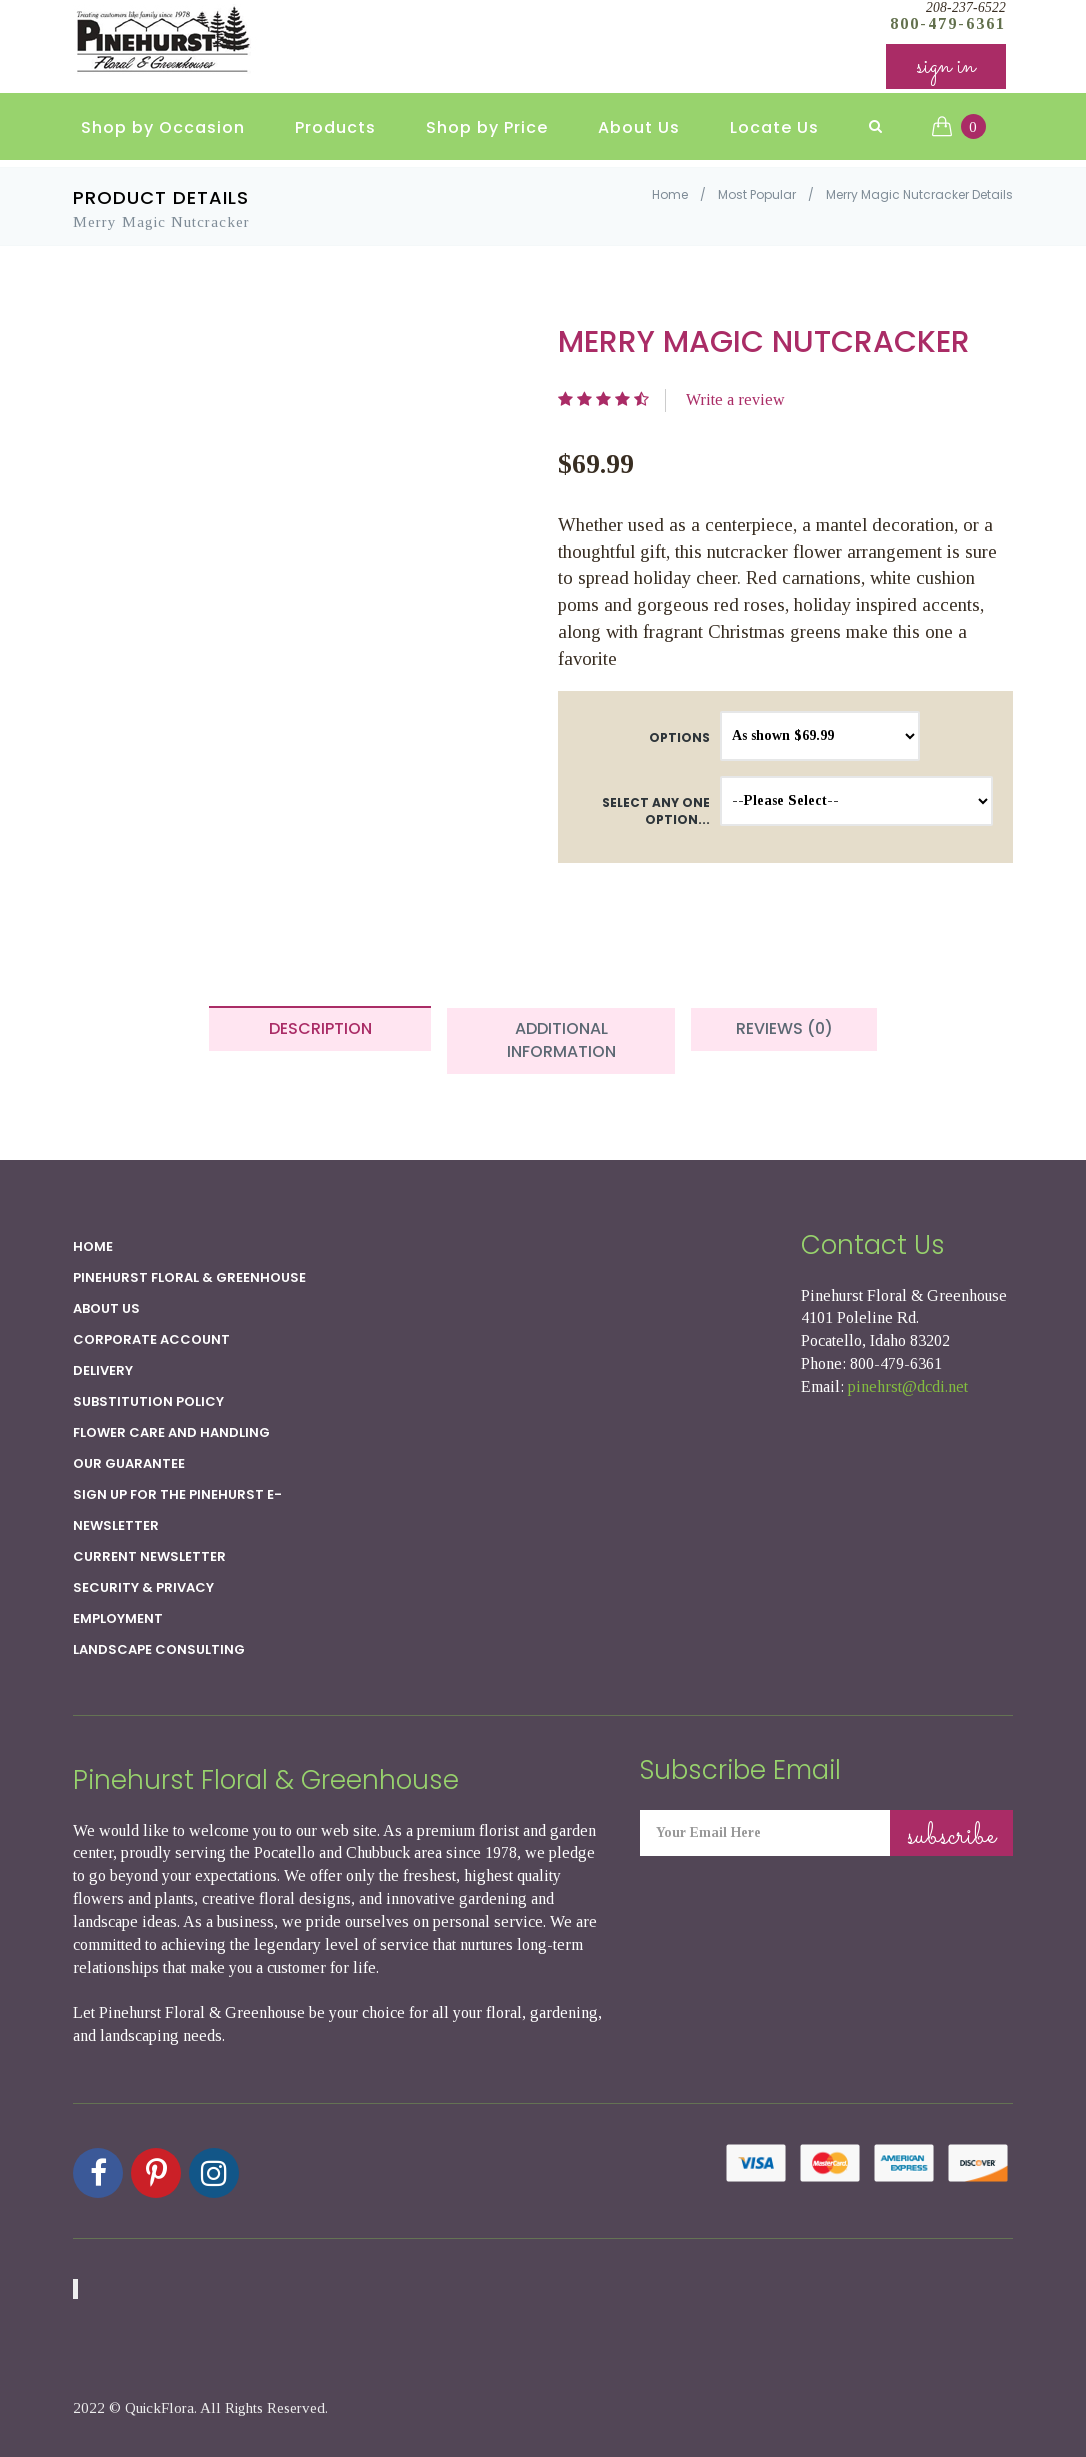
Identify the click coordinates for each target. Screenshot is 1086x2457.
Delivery (103, 1370)
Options (679, 737)
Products (335, 130)
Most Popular (757, 194)
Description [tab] (320, 1028)
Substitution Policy (148, 1401)
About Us (639, 130)
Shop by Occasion (163, 130)
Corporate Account (151, 1339)
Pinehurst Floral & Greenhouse (189, 1277)
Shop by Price (487, 130)
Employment (118, 1618)
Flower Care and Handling (171, 1432)
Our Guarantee (129, 1463)
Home (670, 194)
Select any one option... (656, 811)
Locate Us (774, 130)
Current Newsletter (149, 1556)
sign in (946, 69)
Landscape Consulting (159, 1649)
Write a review (735, 399)
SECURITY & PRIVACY (143, 1587)
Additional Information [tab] (561, 1040)
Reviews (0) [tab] (784, 1028)
